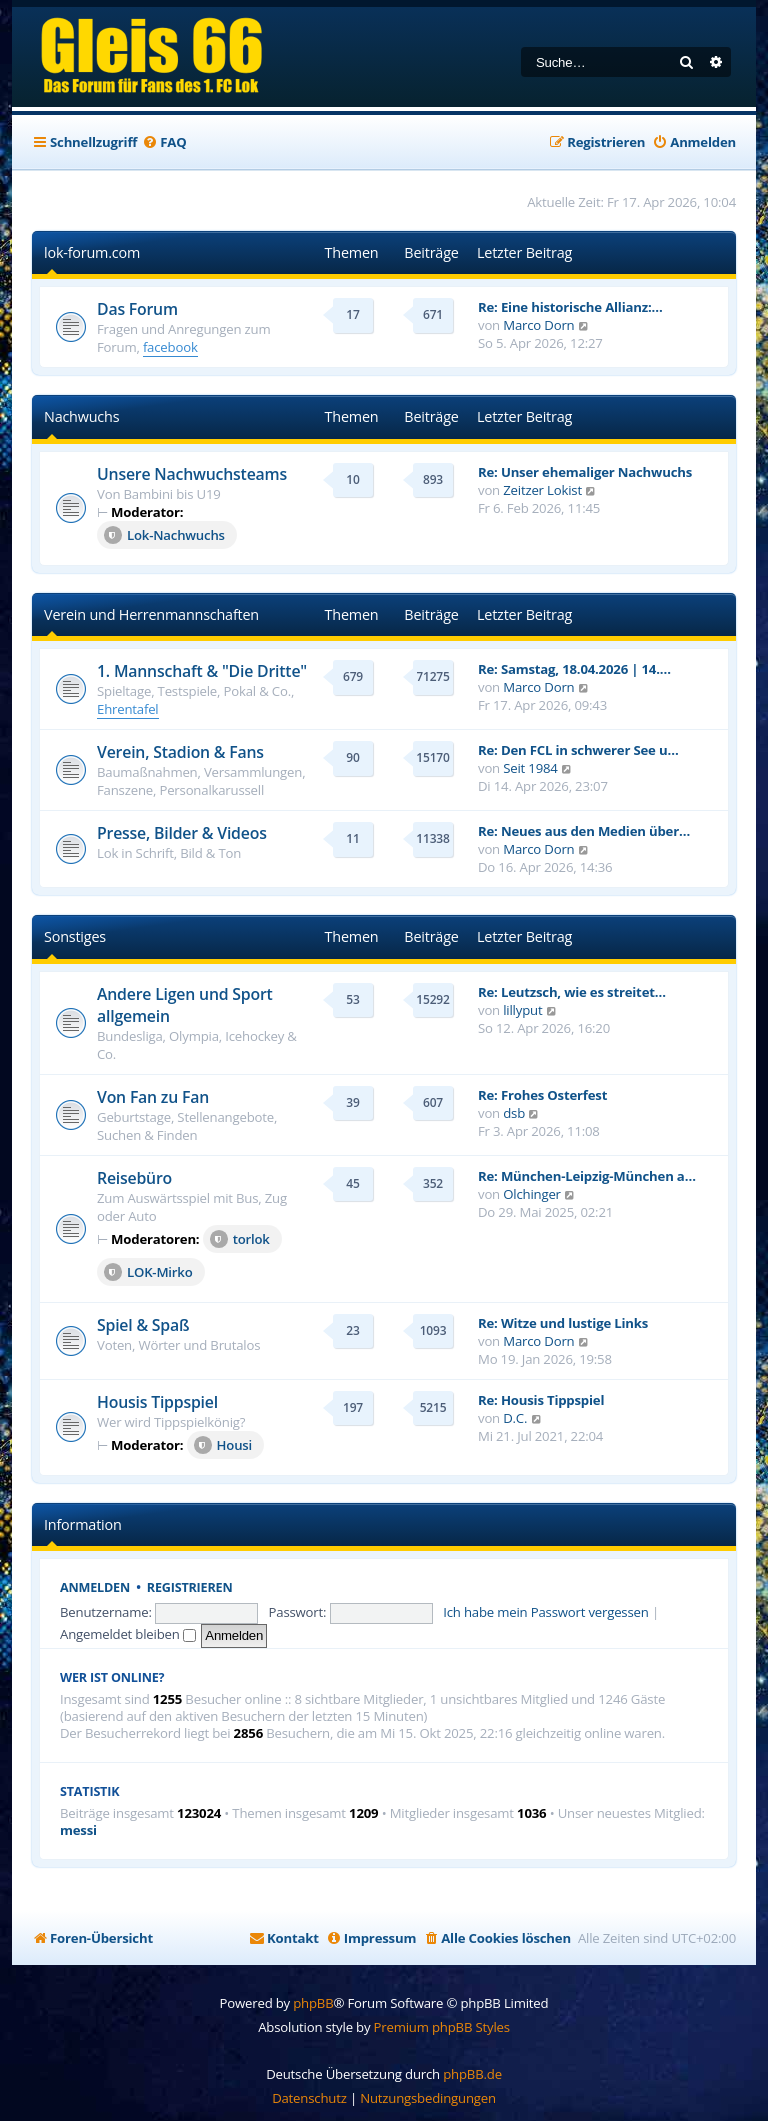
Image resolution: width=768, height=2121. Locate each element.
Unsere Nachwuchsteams (192, 474)
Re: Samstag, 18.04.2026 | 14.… (574, 669)
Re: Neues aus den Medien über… (584, 831)
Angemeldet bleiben (128, 1634)
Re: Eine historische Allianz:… (570, 307)
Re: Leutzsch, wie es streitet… (572, 992)
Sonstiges (75, 936)
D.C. (515, 1418)
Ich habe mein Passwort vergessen (545, 1612)
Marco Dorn (538, 325)
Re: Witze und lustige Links (563, 1323)
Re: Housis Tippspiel (541, 1400)
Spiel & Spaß (143, 1325)
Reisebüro (134, 1178)
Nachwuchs (81, 416)
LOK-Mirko (148, 1272)
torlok (240, 1239)
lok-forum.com (92, 252)
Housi (223, 1445)
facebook (170, 347)
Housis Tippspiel (157, 1402)
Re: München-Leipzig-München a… (587, 1176)
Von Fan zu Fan (153, 1097)
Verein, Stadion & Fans (180, 752)
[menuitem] (164, 142)
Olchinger (532, 1194)
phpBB (313, 2003)
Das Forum (137, 309)
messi (78, 1830)
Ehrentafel (128, 709)
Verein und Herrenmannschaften (151, 614)
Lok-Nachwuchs (164, 535)
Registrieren (190, 1587)
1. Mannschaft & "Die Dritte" (202, 671)
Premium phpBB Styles (442, 2027)
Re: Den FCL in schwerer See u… (578, 750)
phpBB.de (472, 2074)
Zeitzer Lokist (542, 490)
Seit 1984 (530, 768)
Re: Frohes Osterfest (542, 1095)
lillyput (522, 1010)
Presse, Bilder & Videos (182, 833)
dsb (514, 1113)
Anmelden (95, 1587)
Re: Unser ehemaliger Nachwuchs (585, 472)
